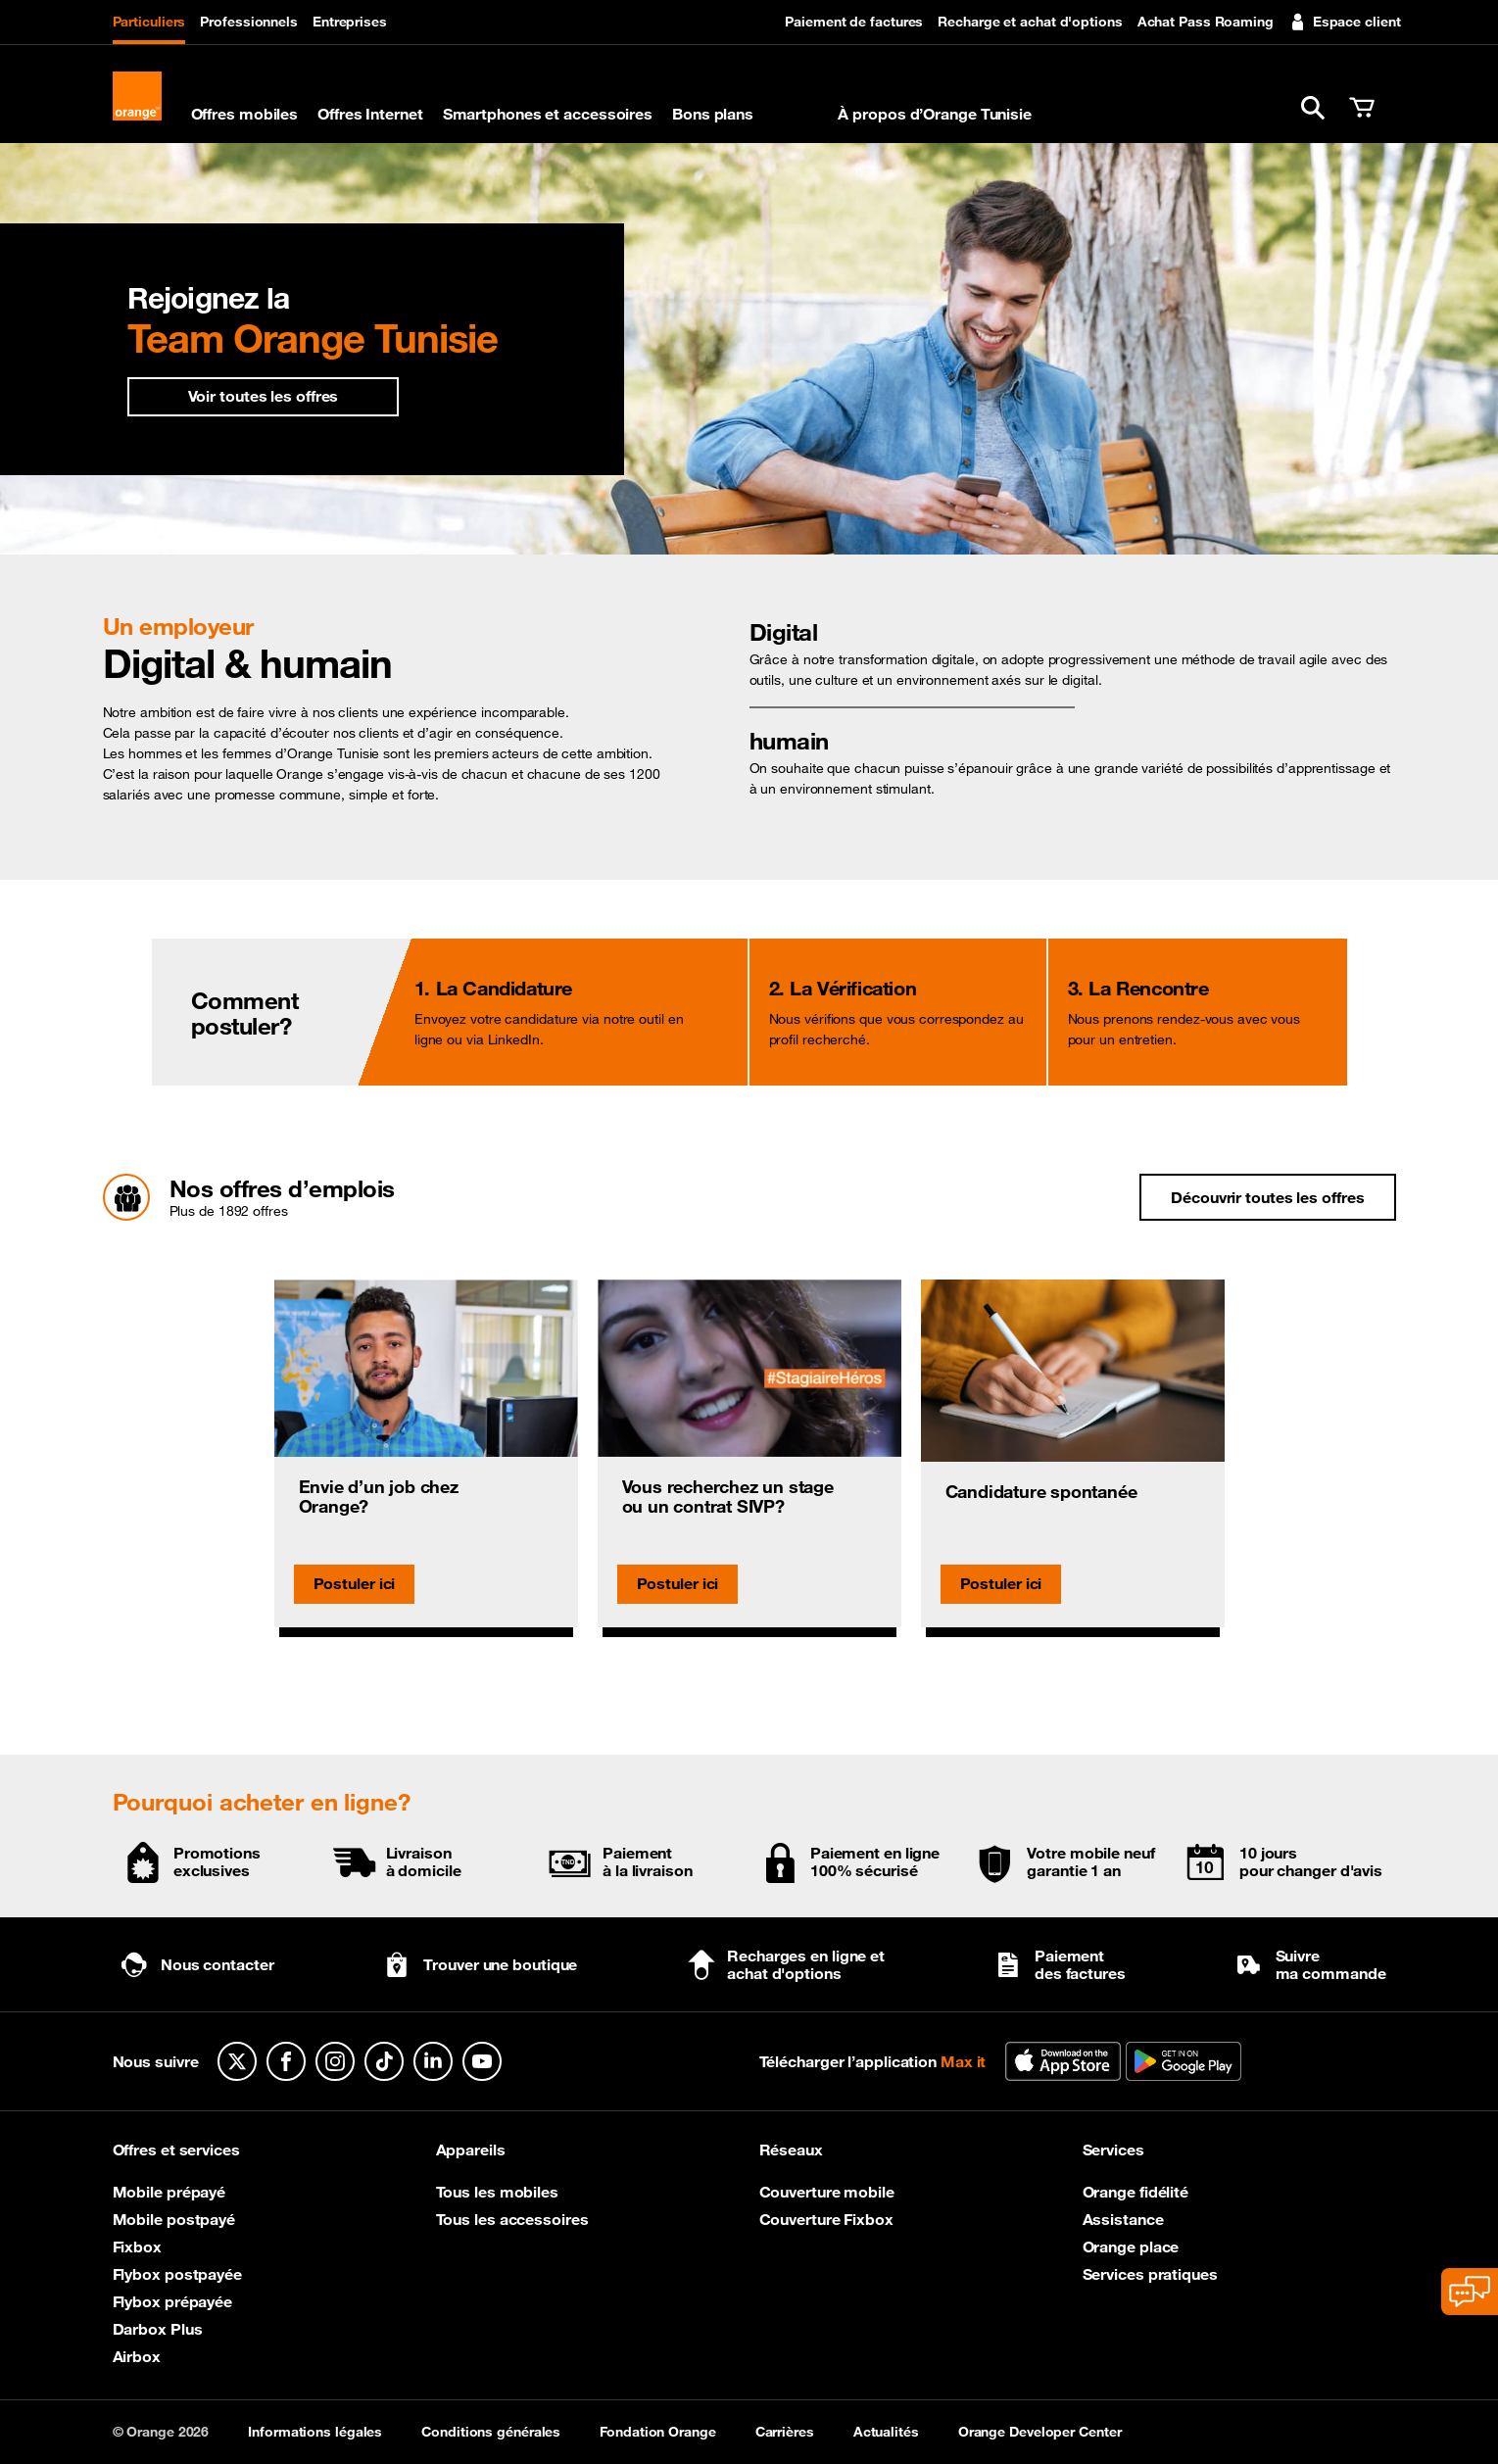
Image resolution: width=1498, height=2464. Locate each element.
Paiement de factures (854, 21)
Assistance (1123, 2219)
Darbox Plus (158, 2329)
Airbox (137, 2356)
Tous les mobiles (497, 2191)
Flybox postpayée (177, 2274)
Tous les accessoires (512, 2219)
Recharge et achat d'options (1030, 21)
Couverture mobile (826, 2191)
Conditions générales (490, 2431)
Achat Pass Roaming (1205, 21)
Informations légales (315, 2431)
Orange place (1131, 2246)
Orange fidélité (1136, 2191)
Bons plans (712, 113)
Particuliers (149, 21)
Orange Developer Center (1040, 2431)
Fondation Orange (657, 2431)
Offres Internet (370, 113)
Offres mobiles (245, 113)
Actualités (886, 2431)
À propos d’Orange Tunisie (935, 113)
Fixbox (137, 2246)
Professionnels (249, 21)
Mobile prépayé (169, 2191)
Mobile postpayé (174, 2219)
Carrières (784, 2431)
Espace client (1344, 21)
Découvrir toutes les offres (1267, 1197)
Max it (795, 113)
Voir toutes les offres (263, 396)
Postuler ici (355, 1583)
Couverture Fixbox (826, 2219)
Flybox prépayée (173, 2301)
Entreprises (350, 21)
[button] (1312, 107)
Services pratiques (1150, 2274)
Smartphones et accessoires (547, 113)
